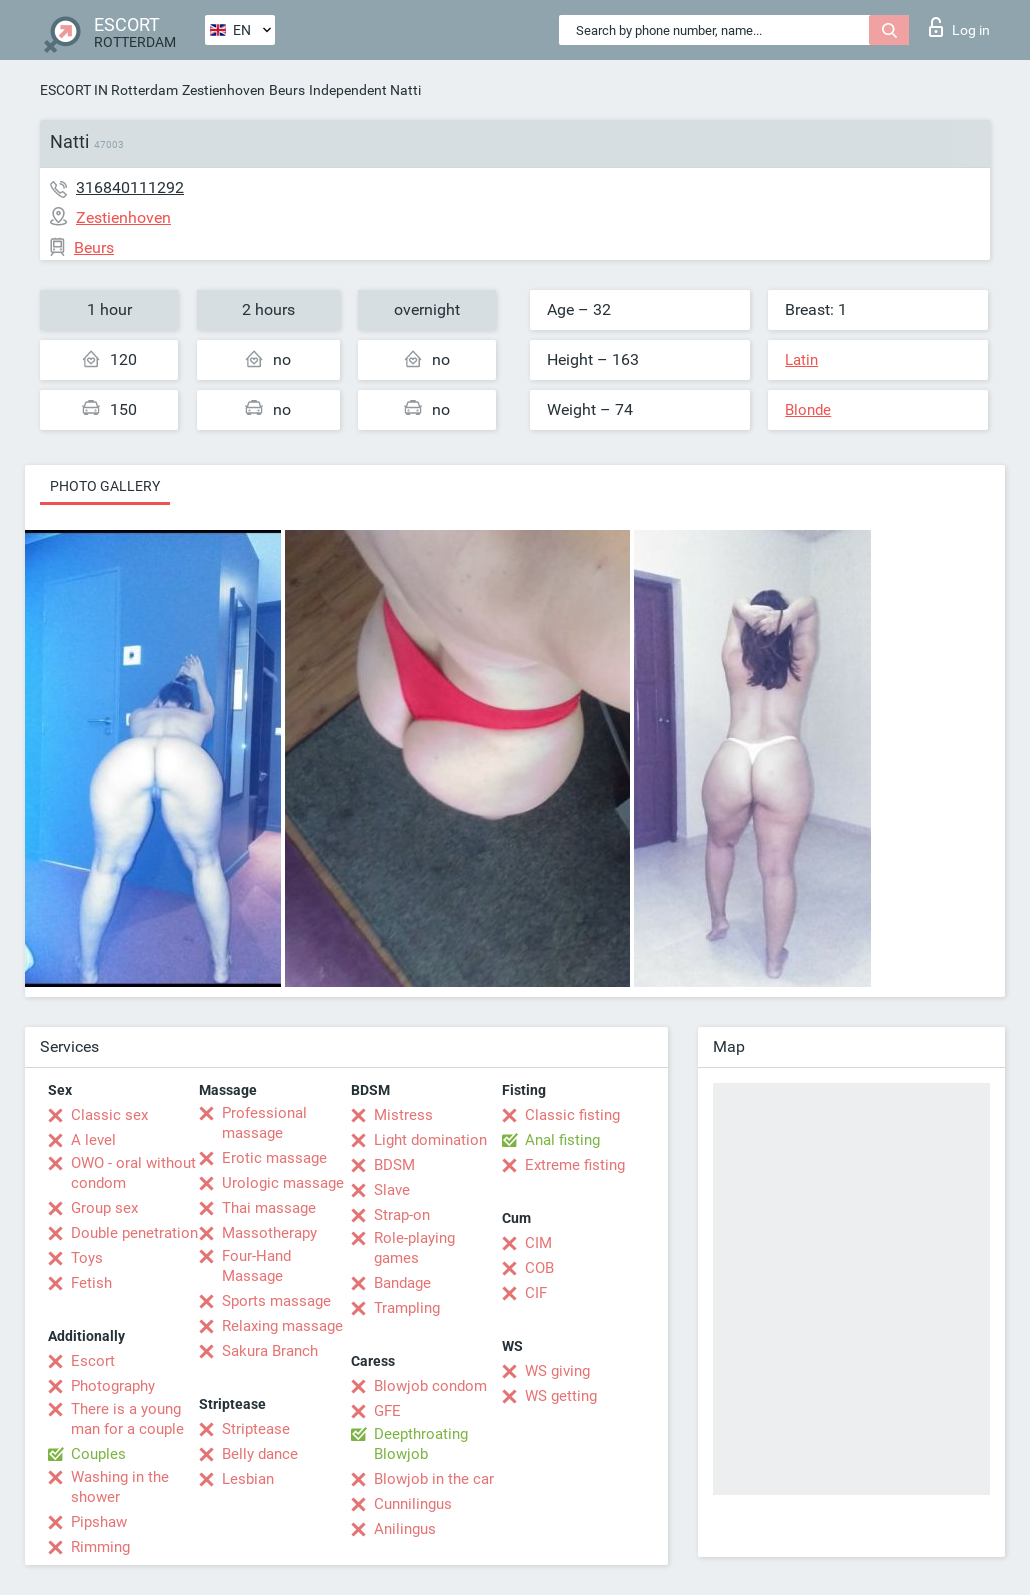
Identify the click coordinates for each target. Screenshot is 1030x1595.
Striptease (256, 1429)
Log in (959, 27)
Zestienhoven (223, 90)
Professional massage (264, 1123)
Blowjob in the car (434, 1479)
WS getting (561, 1396)
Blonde (808, 410)
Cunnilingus (413, 1504)
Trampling (407, 1308)
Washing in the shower (120, 1487)
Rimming (100, 1547)
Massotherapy (269, 1233)
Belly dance (260, 1454)
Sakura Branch (270, 1351)
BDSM (394, 1165)
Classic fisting (572, 1115)
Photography (113, 1386)
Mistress (403, 1115)
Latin (801, 360)
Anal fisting (562, 1140)
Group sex (104, 1208)
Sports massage (276, 1301)
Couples (98, 1454)
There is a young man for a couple (127, 1419)
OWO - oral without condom (133, 1173)
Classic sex (109, 1115)
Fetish (91, 1283)
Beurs (287, 90)
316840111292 (130, 187)
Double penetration (134, 1233)
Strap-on (402, 1215)
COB (539, 1268)
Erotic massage (274, 1158)
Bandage (402, 1283)
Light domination (430, 1140)
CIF (536, 1293)
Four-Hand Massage (256, 1266)
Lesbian (248, 1479)
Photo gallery (105, 486)
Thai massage (269, 1208)
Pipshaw (99, 1522)
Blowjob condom (430, 1386)
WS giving (557, 1371)
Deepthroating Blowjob (421, 1444)
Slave (392, 1190)
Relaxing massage (282, 1326)
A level (93, 1140)
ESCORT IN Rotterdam (109, 90)
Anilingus (405, 1529)
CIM (538, 1243)
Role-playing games (414, 1248)
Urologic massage (283, 1183)
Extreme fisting (575, 1165)
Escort (93, 1361)
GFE (387, 1411)
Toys (87, 1258)
